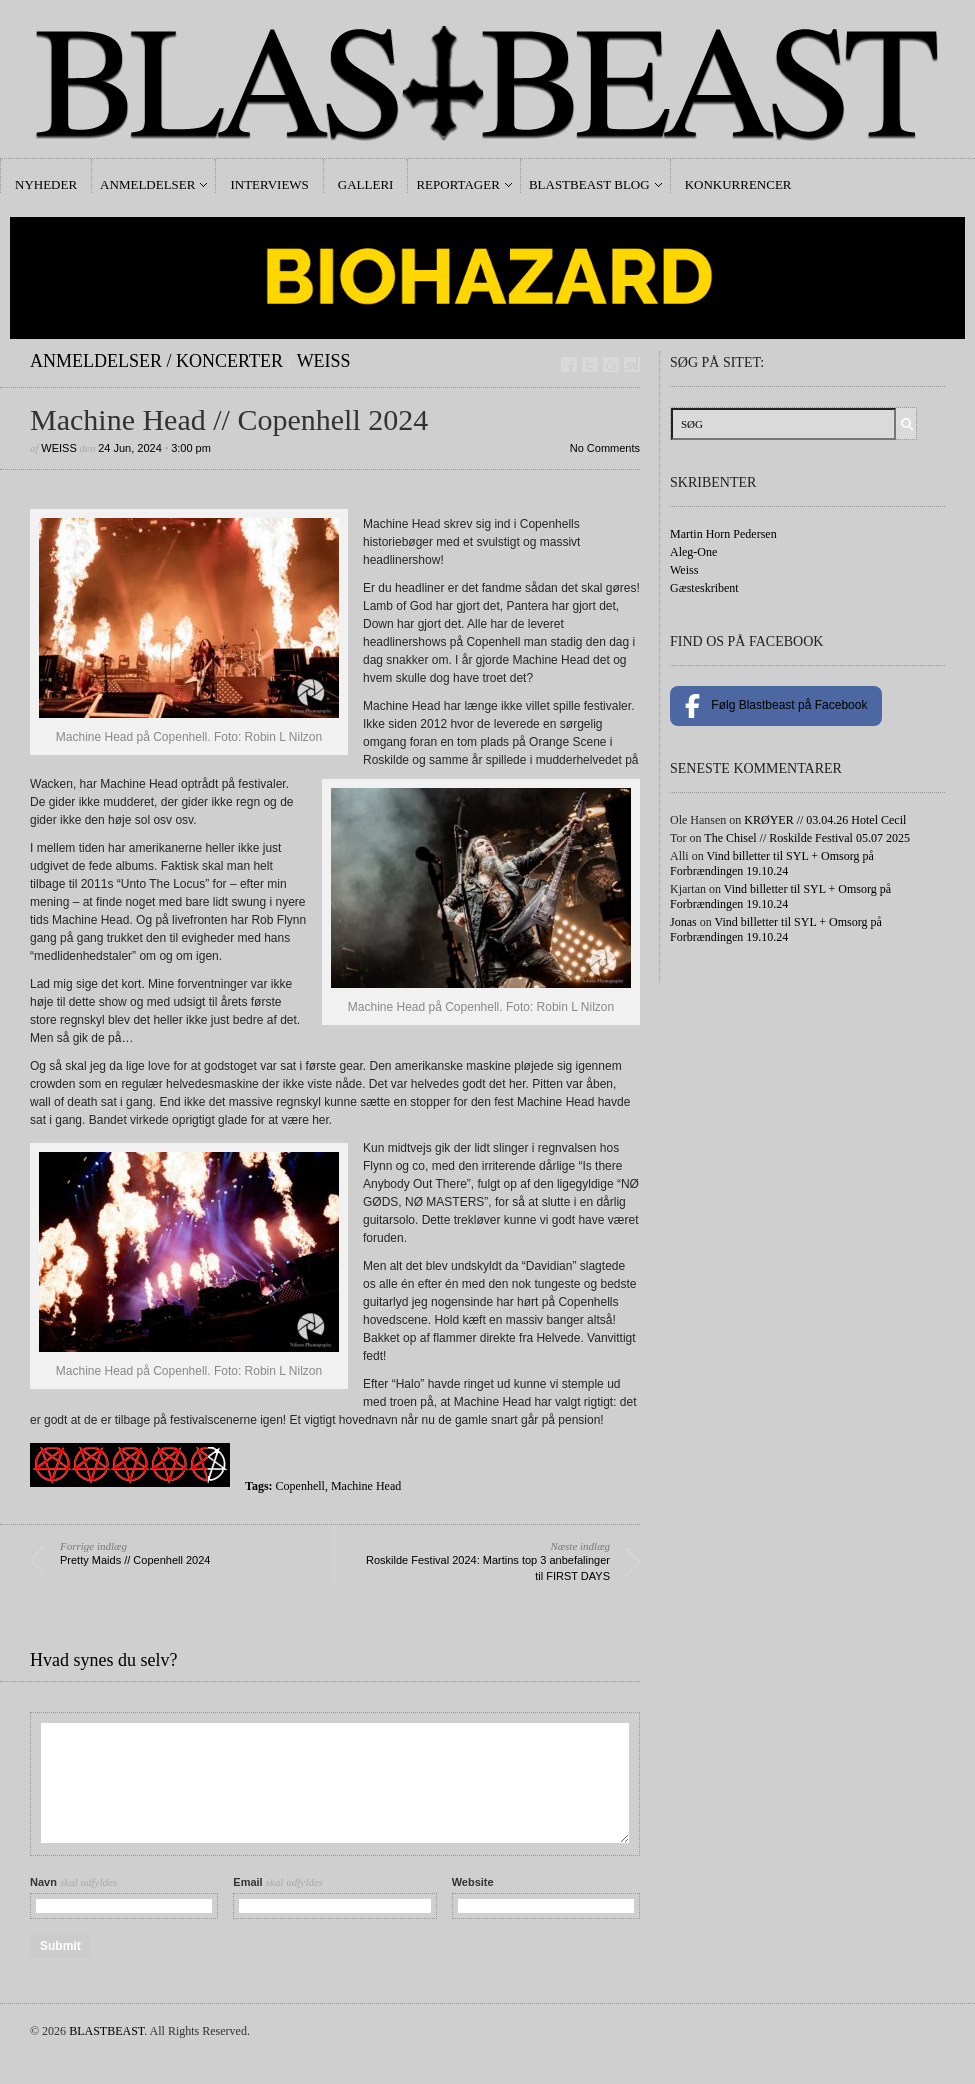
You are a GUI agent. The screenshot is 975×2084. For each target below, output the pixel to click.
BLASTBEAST (106, 2031)
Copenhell (300, 1486)
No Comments (605, 448)
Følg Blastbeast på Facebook (776, 706)
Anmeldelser (147, 184)
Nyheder (46, 184)
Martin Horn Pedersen (723, 534)
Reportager (457, 184)
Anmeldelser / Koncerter (156, 361)
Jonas (683, 922)
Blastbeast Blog (589, 184)
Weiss (324, 361)
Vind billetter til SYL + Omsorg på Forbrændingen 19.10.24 (772, 863)
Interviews (269, 184)
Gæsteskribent (704, 588)
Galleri (366, 184)
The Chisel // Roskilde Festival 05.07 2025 (807, 838)
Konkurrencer (738, 184)
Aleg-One (693, 552)
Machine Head (366, 1486)
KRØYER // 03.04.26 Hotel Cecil (825, 820)
